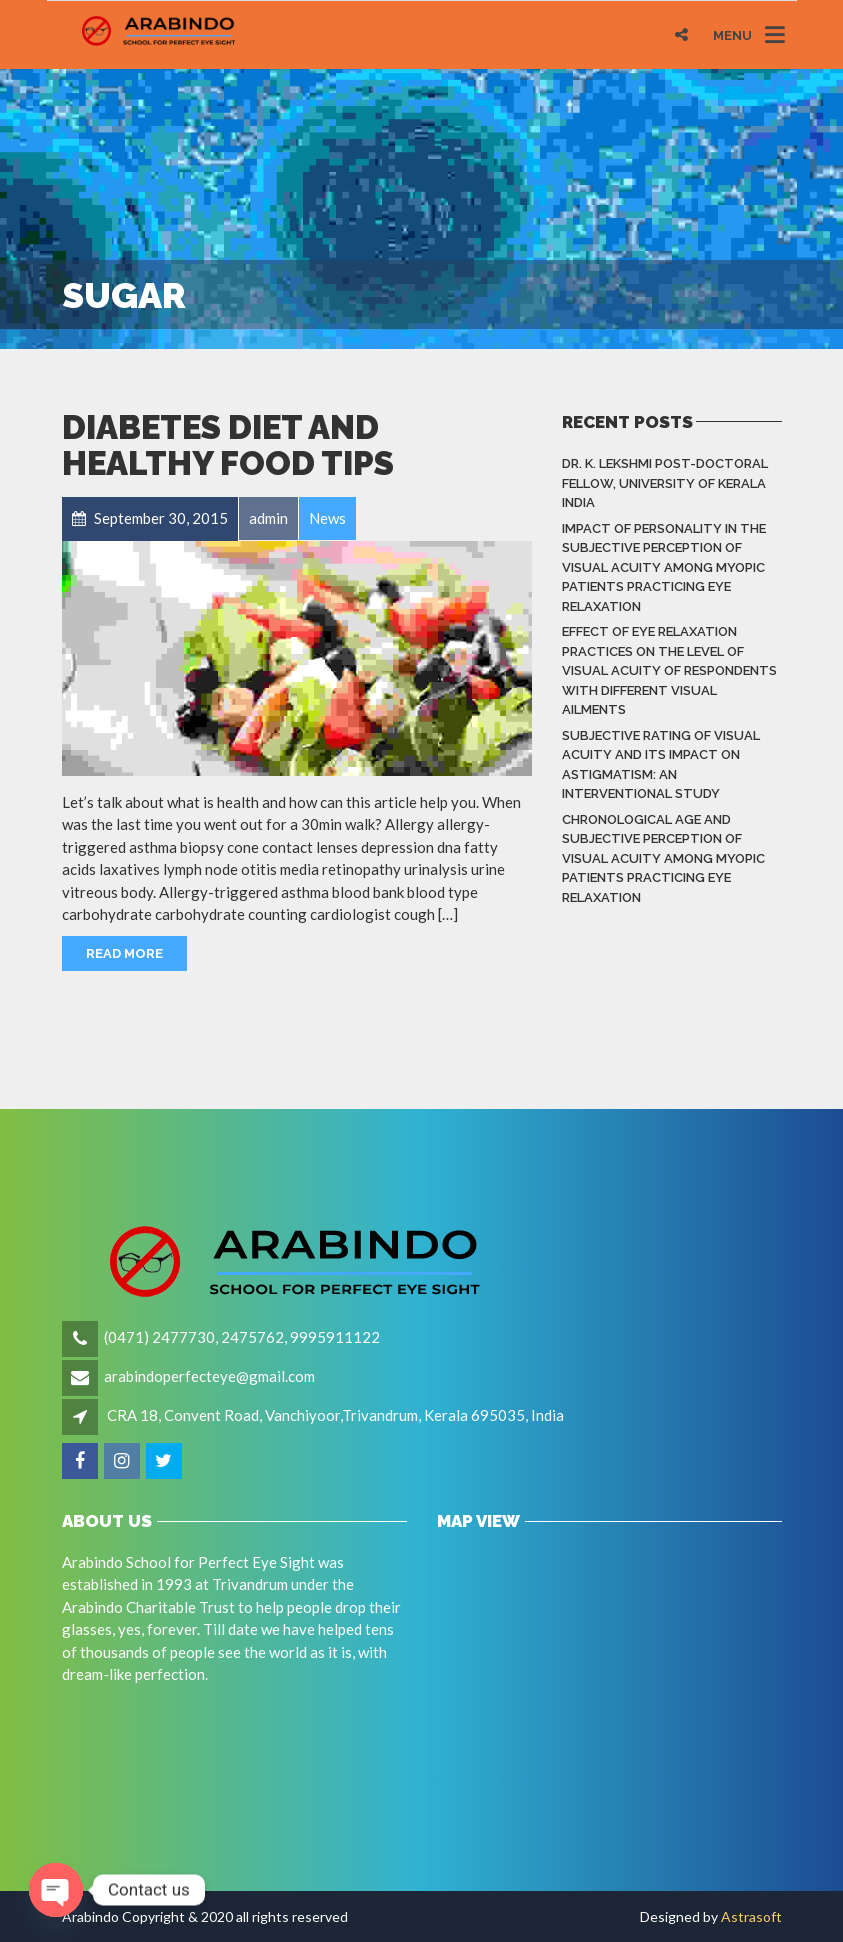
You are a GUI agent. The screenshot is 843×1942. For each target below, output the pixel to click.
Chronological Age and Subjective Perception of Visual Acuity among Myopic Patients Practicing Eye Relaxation (663, 858)
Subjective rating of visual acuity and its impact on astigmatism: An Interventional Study (661, 765)
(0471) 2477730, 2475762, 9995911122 (242, 1337)
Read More (124, 953)
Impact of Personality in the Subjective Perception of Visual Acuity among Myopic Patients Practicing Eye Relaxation (664, 567)
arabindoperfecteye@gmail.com (209, 1376)
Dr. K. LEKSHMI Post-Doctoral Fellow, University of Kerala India (665, 483)
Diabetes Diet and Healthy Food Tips (228, 445)
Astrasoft (751, 1916)
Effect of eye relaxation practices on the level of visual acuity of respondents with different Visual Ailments (669, 670)
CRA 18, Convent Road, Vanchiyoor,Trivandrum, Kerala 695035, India (335, 1415)
